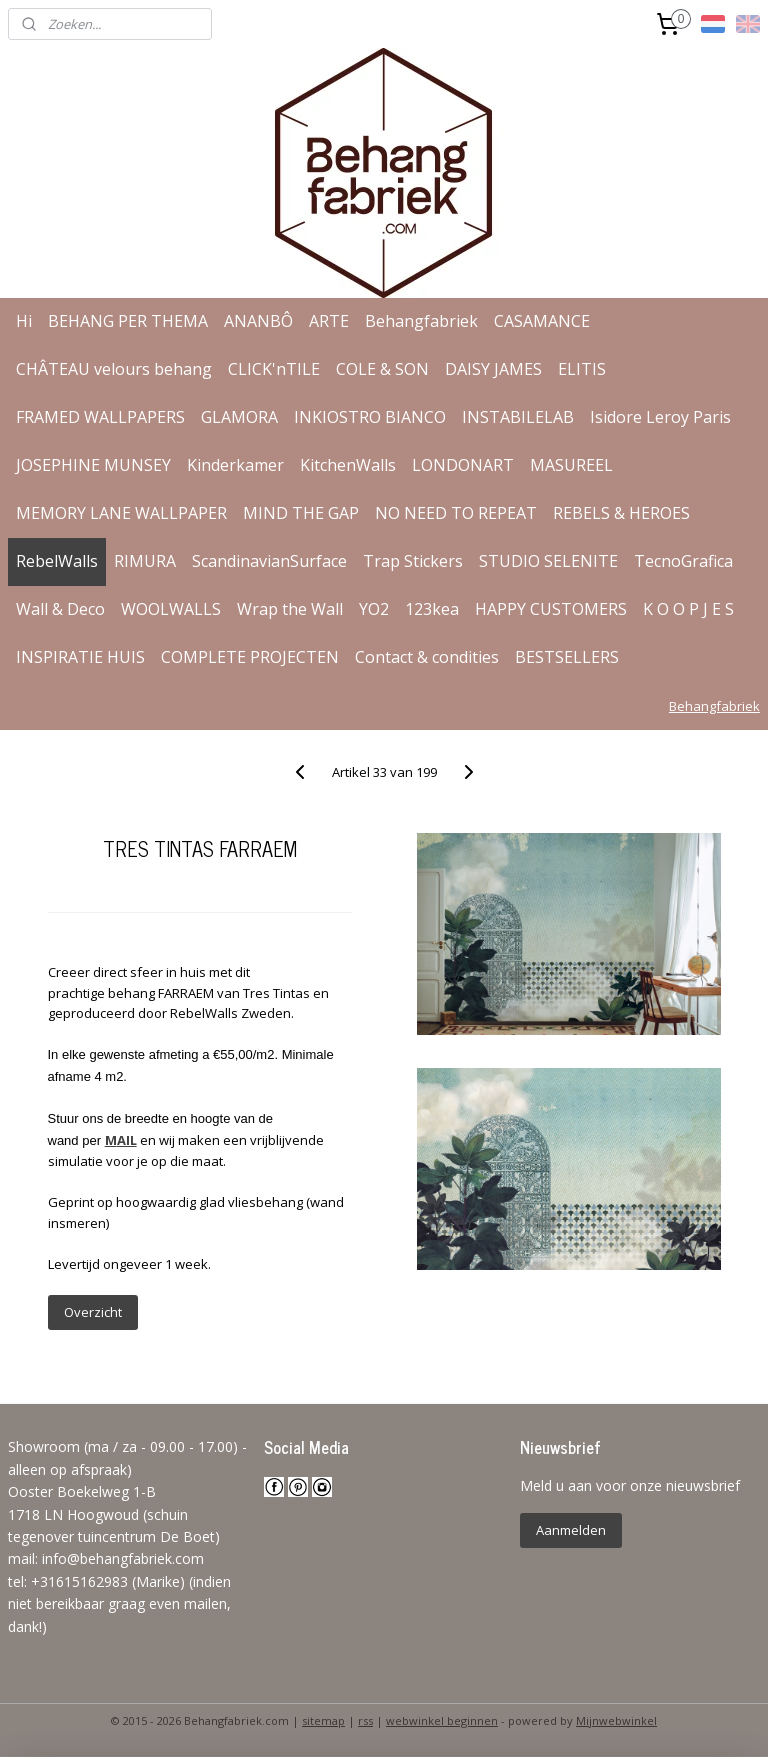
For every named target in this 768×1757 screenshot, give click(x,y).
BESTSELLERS (567, 657)
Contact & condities (427, 657)
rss (365, 1720)
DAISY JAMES (493, 369)
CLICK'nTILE (274, 369)
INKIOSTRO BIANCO (370, 417)
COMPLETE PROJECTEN (250, 657)
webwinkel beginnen (442, 1720)
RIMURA (145, 561)
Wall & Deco (60, 609)
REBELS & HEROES (621, 513)
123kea (432, 609)
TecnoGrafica (683, 561)
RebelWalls (57, 561)
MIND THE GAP (301, 513)
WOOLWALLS (171, 609)
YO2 (374, 609)
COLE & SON (382, 369)
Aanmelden (571, 1530)
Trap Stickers (413, 561)
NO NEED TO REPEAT (456, 513)
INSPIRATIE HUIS (80, 657)
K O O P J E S (688, 609)
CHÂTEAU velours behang (114, 369)
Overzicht (93, 1312)
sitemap (323, 1720)
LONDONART (463, 465)
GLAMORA (239, 417)
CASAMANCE (542, 321)
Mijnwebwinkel (616, 1720)
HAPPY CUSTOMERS (551, 609)
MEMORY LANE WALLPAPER (121, 513)
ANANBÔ (258, 321)
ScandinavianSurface (269, 561)
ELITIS (582, 369)
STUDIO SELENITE (548, 561)
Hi (24, 321)
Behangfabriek (421, 321)
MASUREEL (571, 465)
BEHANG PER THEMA (128, 321)
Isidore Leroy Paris (660, 417)
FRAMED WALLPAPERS (100, 417)
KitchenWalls (348, 465)
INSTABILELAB (518, 417)
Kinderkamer (235, 465)
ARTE (329, 321)
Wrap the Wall (290, 609)
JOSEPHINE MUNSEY (93, 465)
